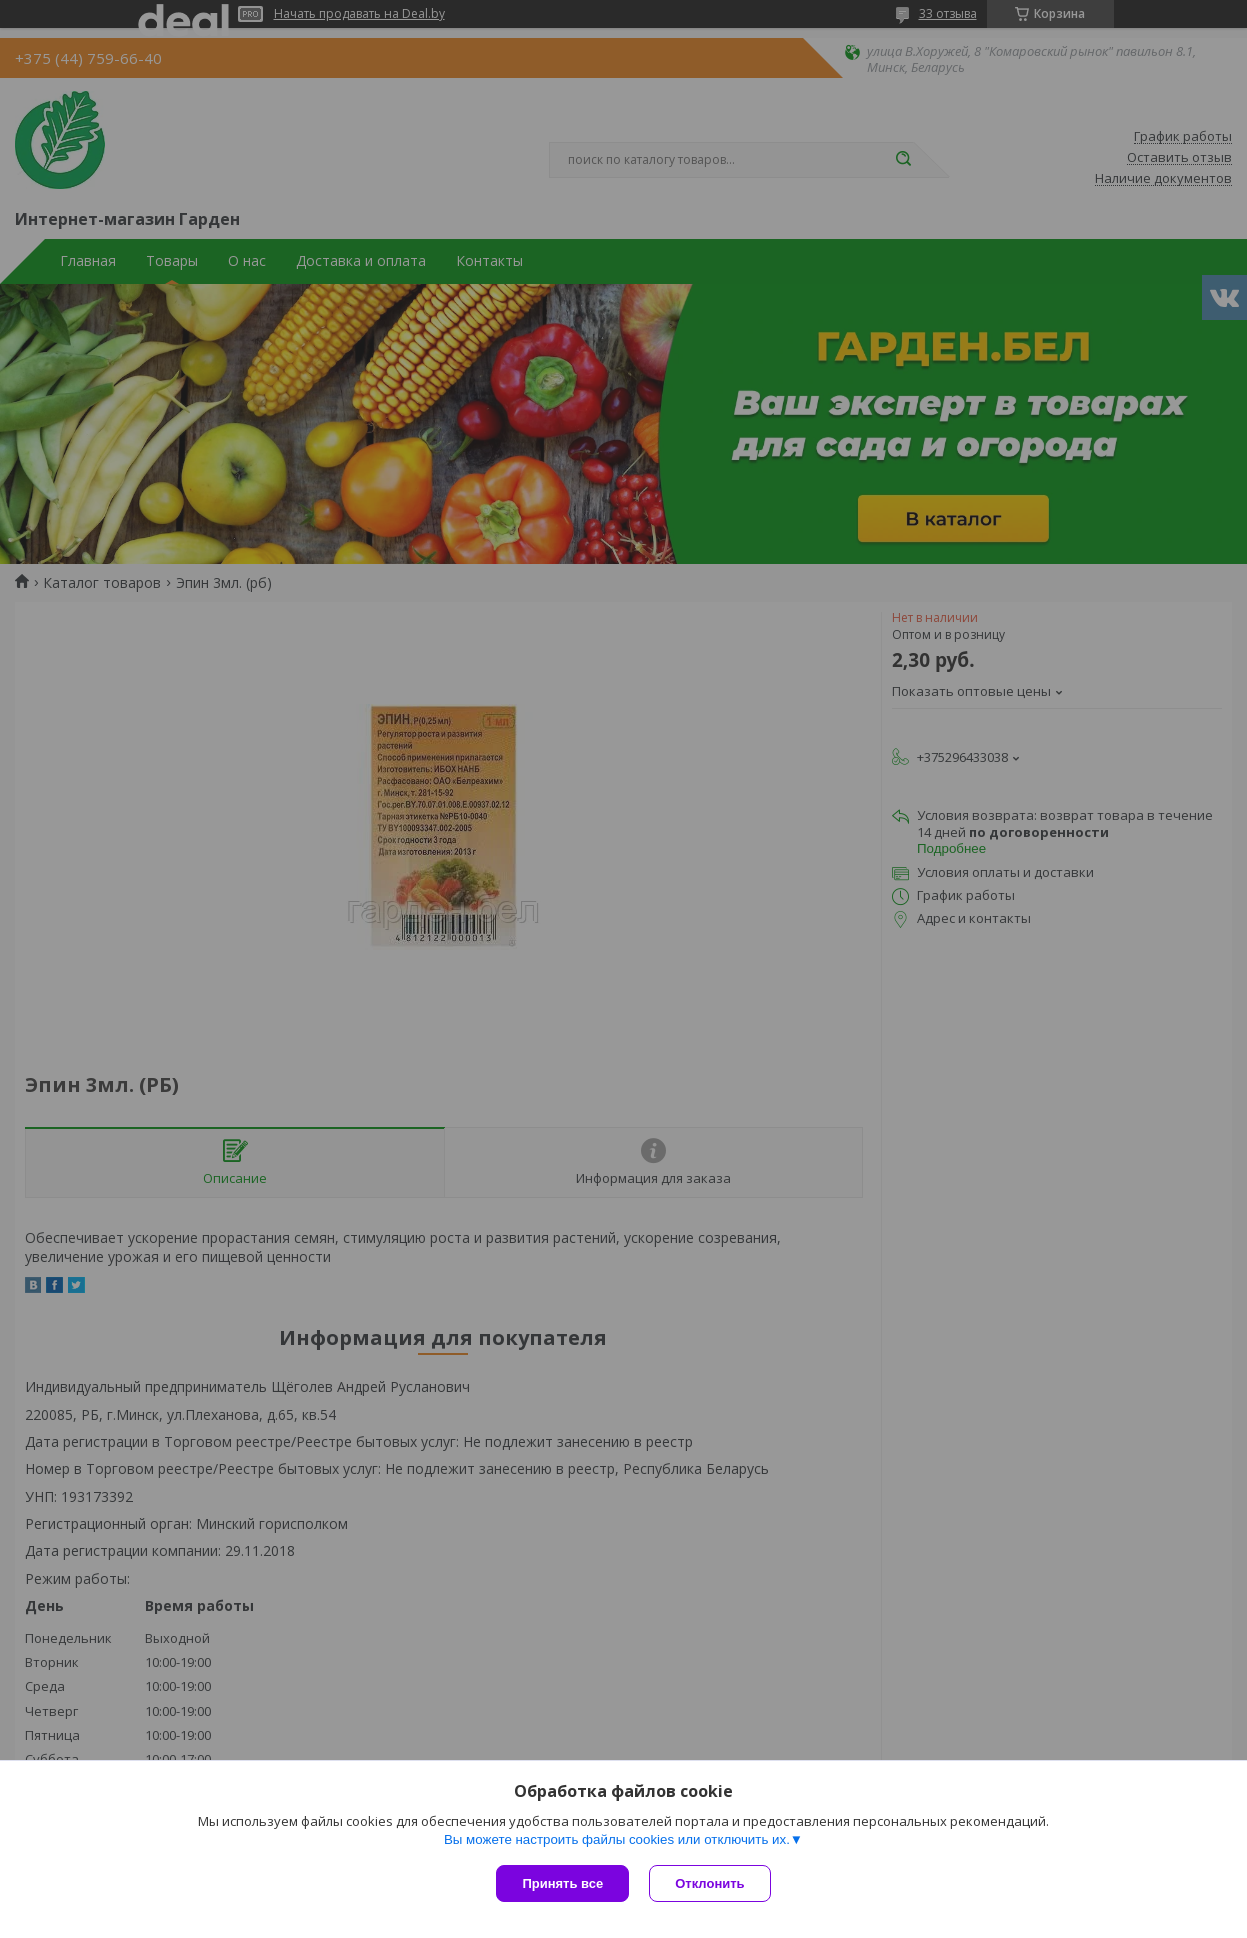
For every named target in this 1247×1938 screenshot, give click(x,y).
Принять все (562, 1883)
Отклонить (709, 1883)
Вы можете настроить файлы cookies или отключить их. (617, 1839)
